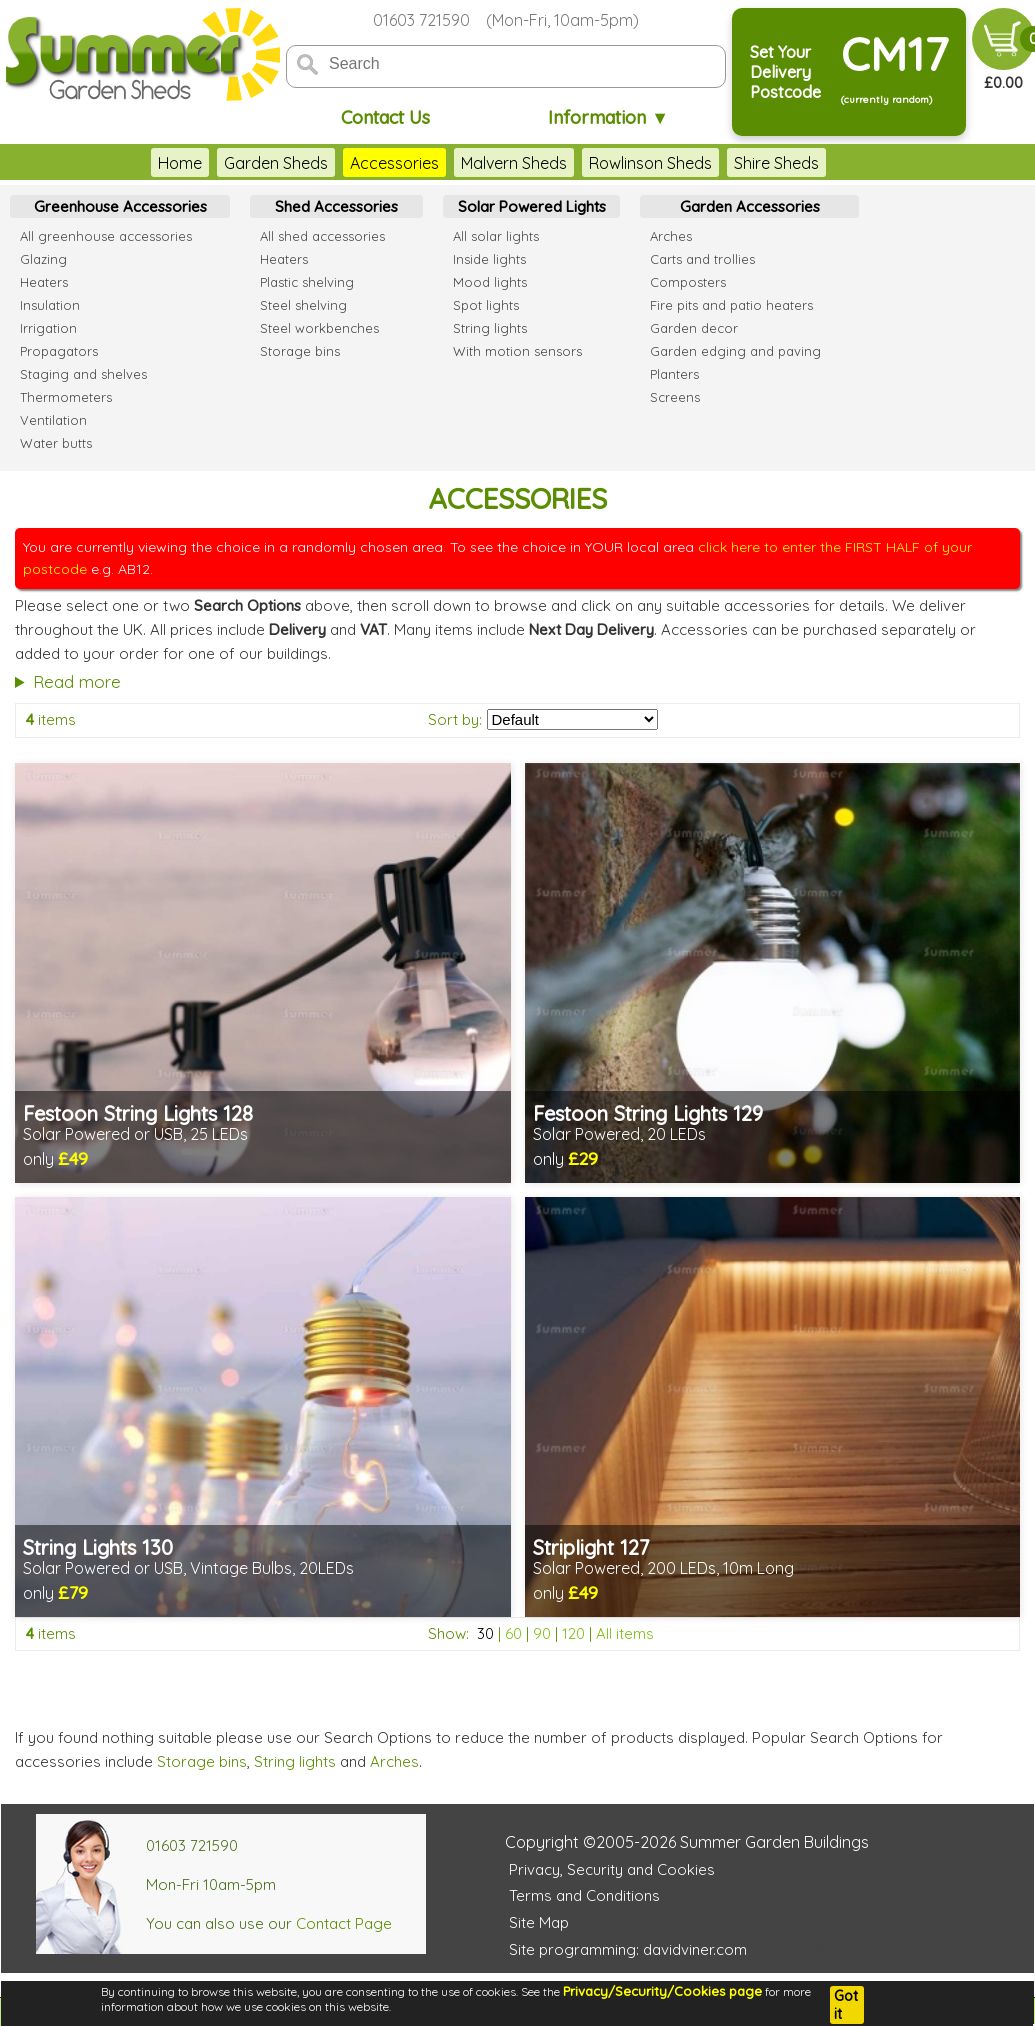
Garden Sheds (276, 163)
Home (180, 163)
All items (625, 1633)
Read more (77, 681)
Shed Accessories (336, 206)
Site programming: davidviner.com (628, 1949)
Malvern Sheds (514, 163)
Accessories (394, 163)
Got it (846, 2005)
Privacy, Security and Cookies (612, 1869)
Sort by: (455, 719)
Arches (394, 1761)
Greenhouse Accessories (120, 206)
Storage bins (202, 1761)
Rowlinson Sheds (650, 163)
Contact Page (344, 1923)
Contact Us (385, 117)
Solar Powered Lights (532, 206)
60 (513, 1633)
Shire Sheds (776, 163)
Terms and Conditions (584, 1895)
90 (542, 1633)
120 (573, 1633)
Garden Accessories (750, 206)
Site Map (539, 1922)
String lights (295, 1761)
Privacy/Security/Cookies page (662, 1991)
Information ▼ (608, 117)
